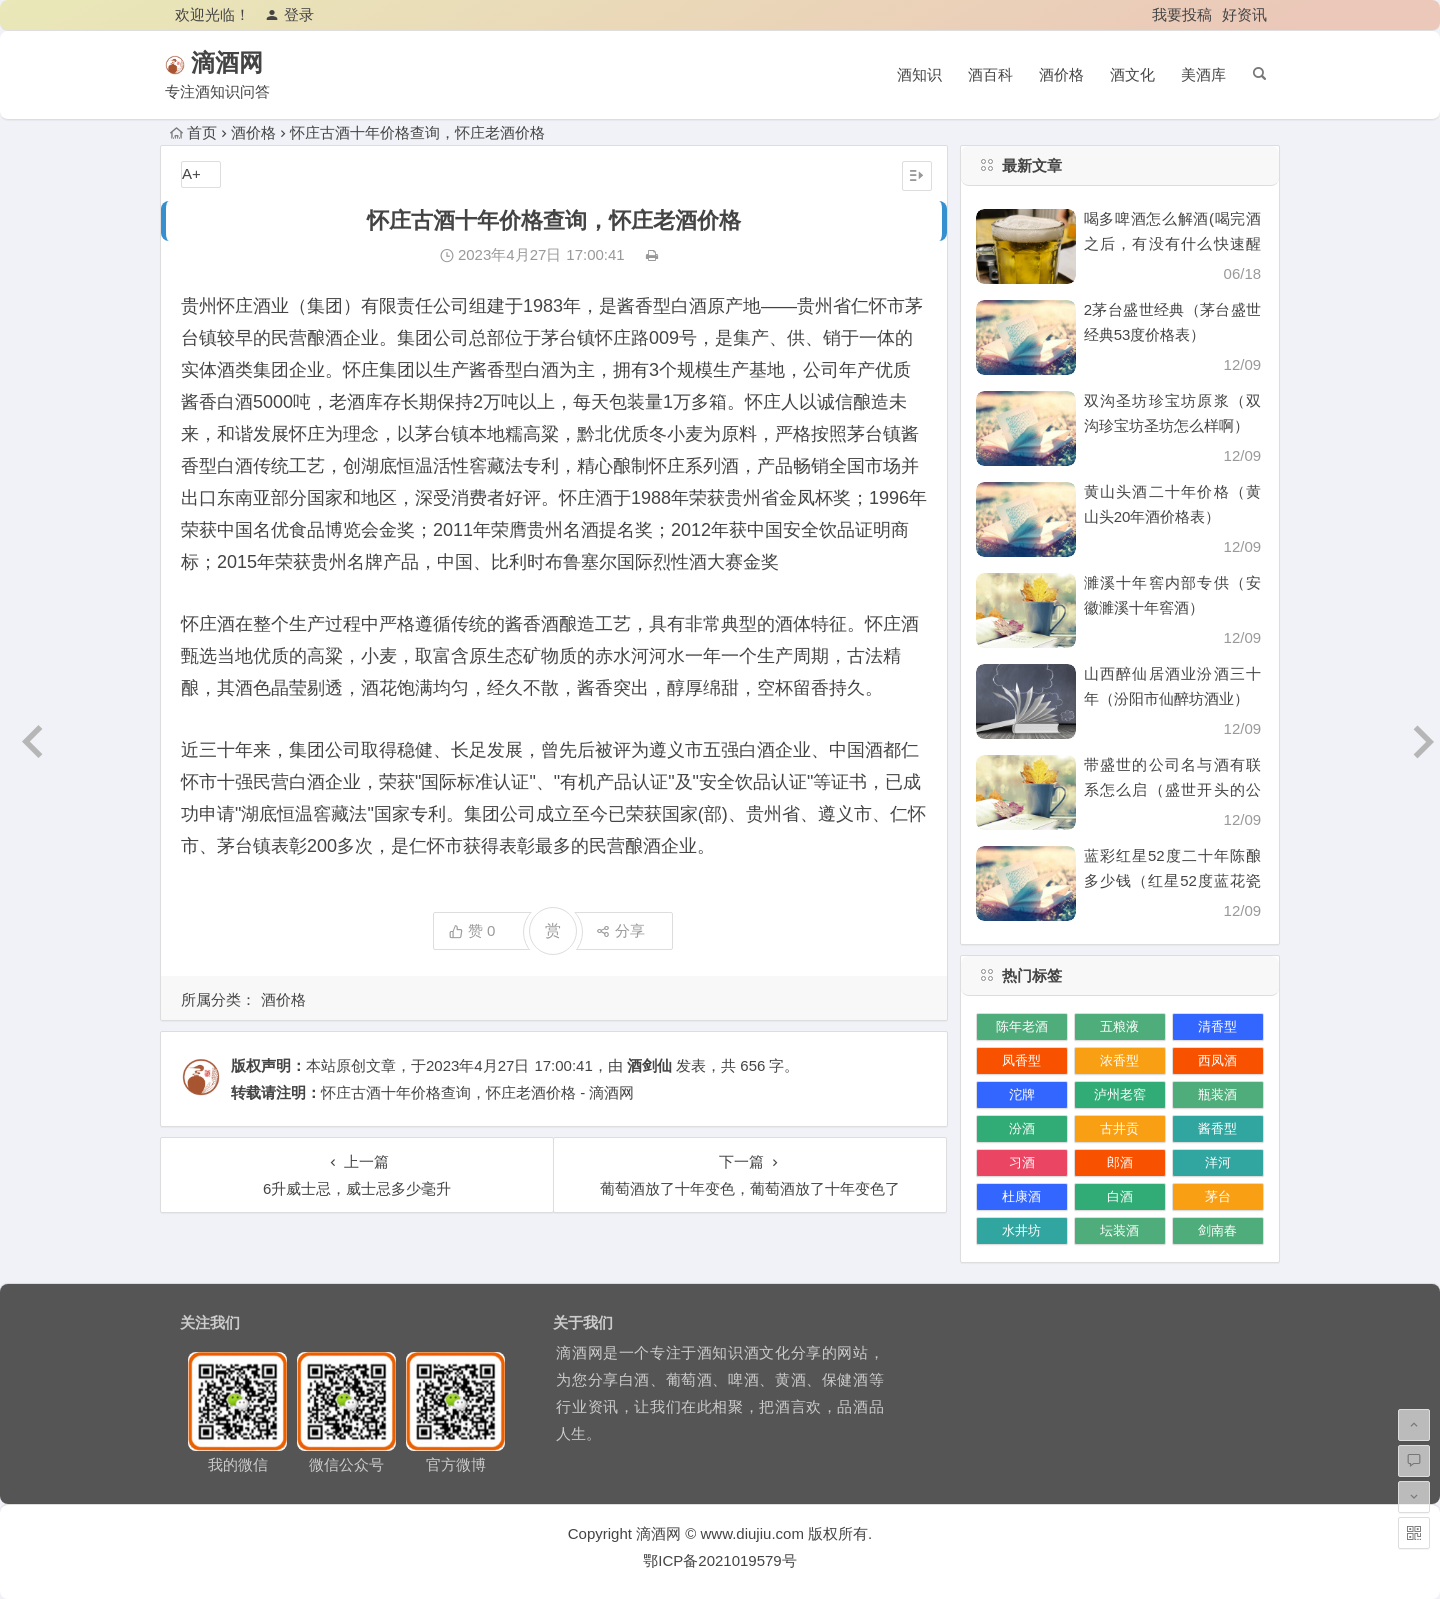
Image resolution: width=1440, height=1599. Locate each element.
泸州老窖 (1120, 1094)
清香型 (1217, 1026)
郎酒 (1120, 1162)
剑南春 (1217, 1230)
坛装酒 (1119, 1230)
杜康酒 (1021, 1196)
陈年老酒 (1022, 1026)
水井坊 (1021, 1230)
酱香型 (1217, 1128)
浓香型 (1119, 1060)
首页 (193, 132)
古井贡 (1119, 1128)
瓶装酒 (1217, 1094)
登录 (289, 14)
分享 (620, 930)
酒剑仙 (649, 1065)
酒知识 (919, 74)
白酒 (1120, 1196)
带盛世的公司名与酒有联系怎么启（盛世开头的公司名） (1172, 789)
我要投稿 (1182, 14)
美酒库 (1203, 74)
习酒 (1022, 1162)
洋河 (1218, 1162)
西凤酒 (1217, 1060)
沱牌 (1022, 1094)
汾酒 (1022, 1128)
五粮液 (1119, 1026)
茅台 (1218, 1196)
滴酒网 (256, 62)
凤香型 (1021, 1060)
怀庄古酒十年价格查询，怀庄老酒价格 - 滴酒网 (477, 1092)
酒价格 (1061, 74)
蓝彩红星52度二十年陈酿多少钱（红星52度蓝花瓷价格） (1172, 880)
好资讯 (1244, 14)
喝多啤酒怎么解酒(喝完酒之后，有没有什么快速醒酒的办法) (1172, 243)
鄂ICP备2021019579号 (719, 1560)
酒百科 (990, 74)
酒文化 (1132, 74)
